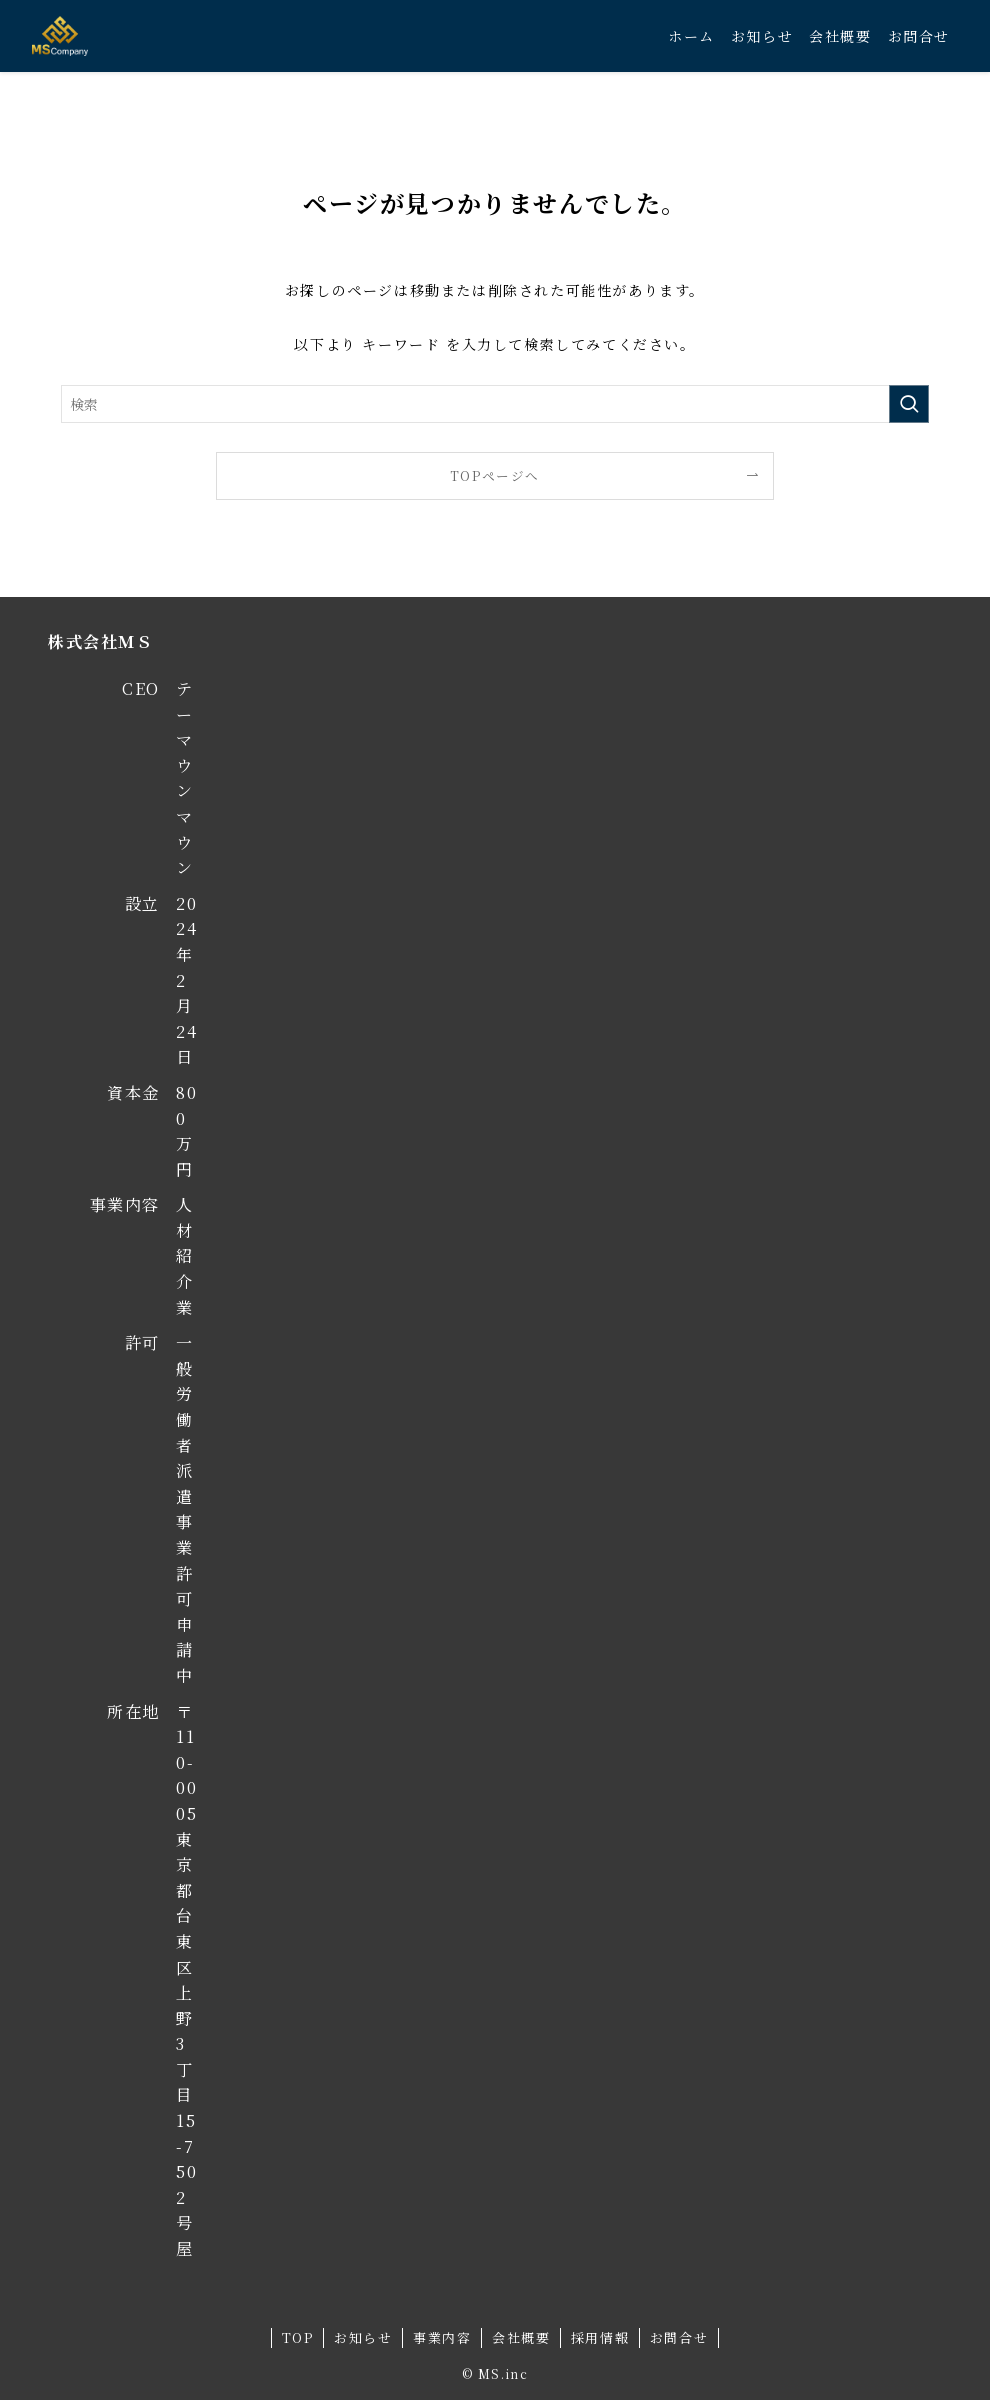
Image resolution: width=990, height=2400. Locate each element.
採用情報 (600, 2337)
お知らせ (363, 2337)
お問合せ (679, 2337)
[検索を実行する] (909, 404)
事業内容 (442, 2337)
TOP (298, 2337)
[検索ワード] (495, 404)
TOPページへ (495, 475)
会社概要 (521, 2337)
